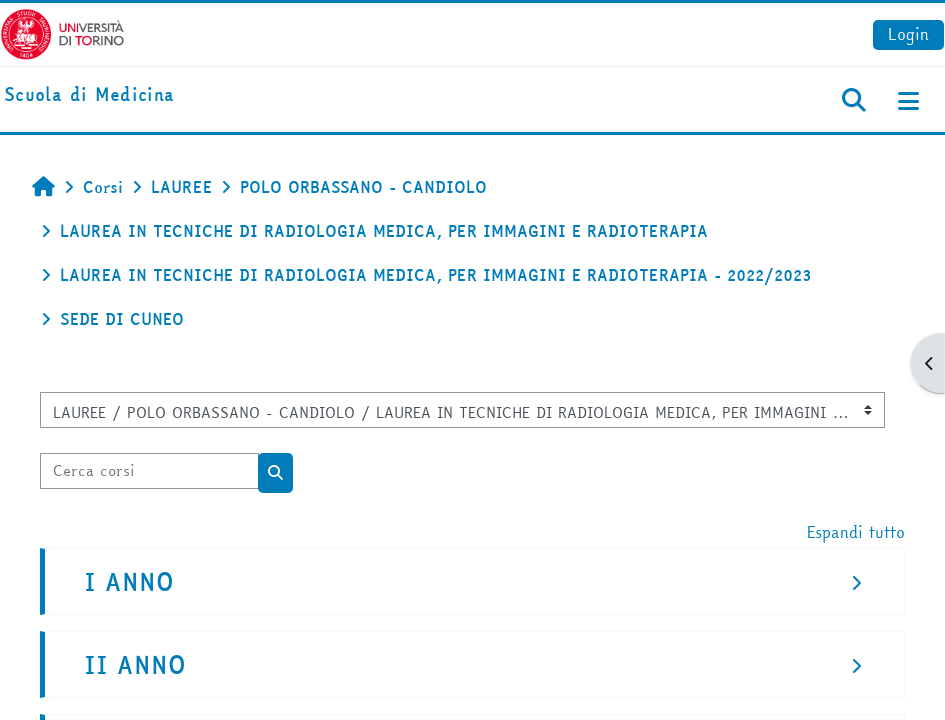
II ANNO (135, 665)
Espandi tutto (856, 532)
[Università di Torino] (62, 32)
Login (908, 34)
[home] (89, 95)
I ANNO (129, 582)
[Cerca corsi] (149, 471)
